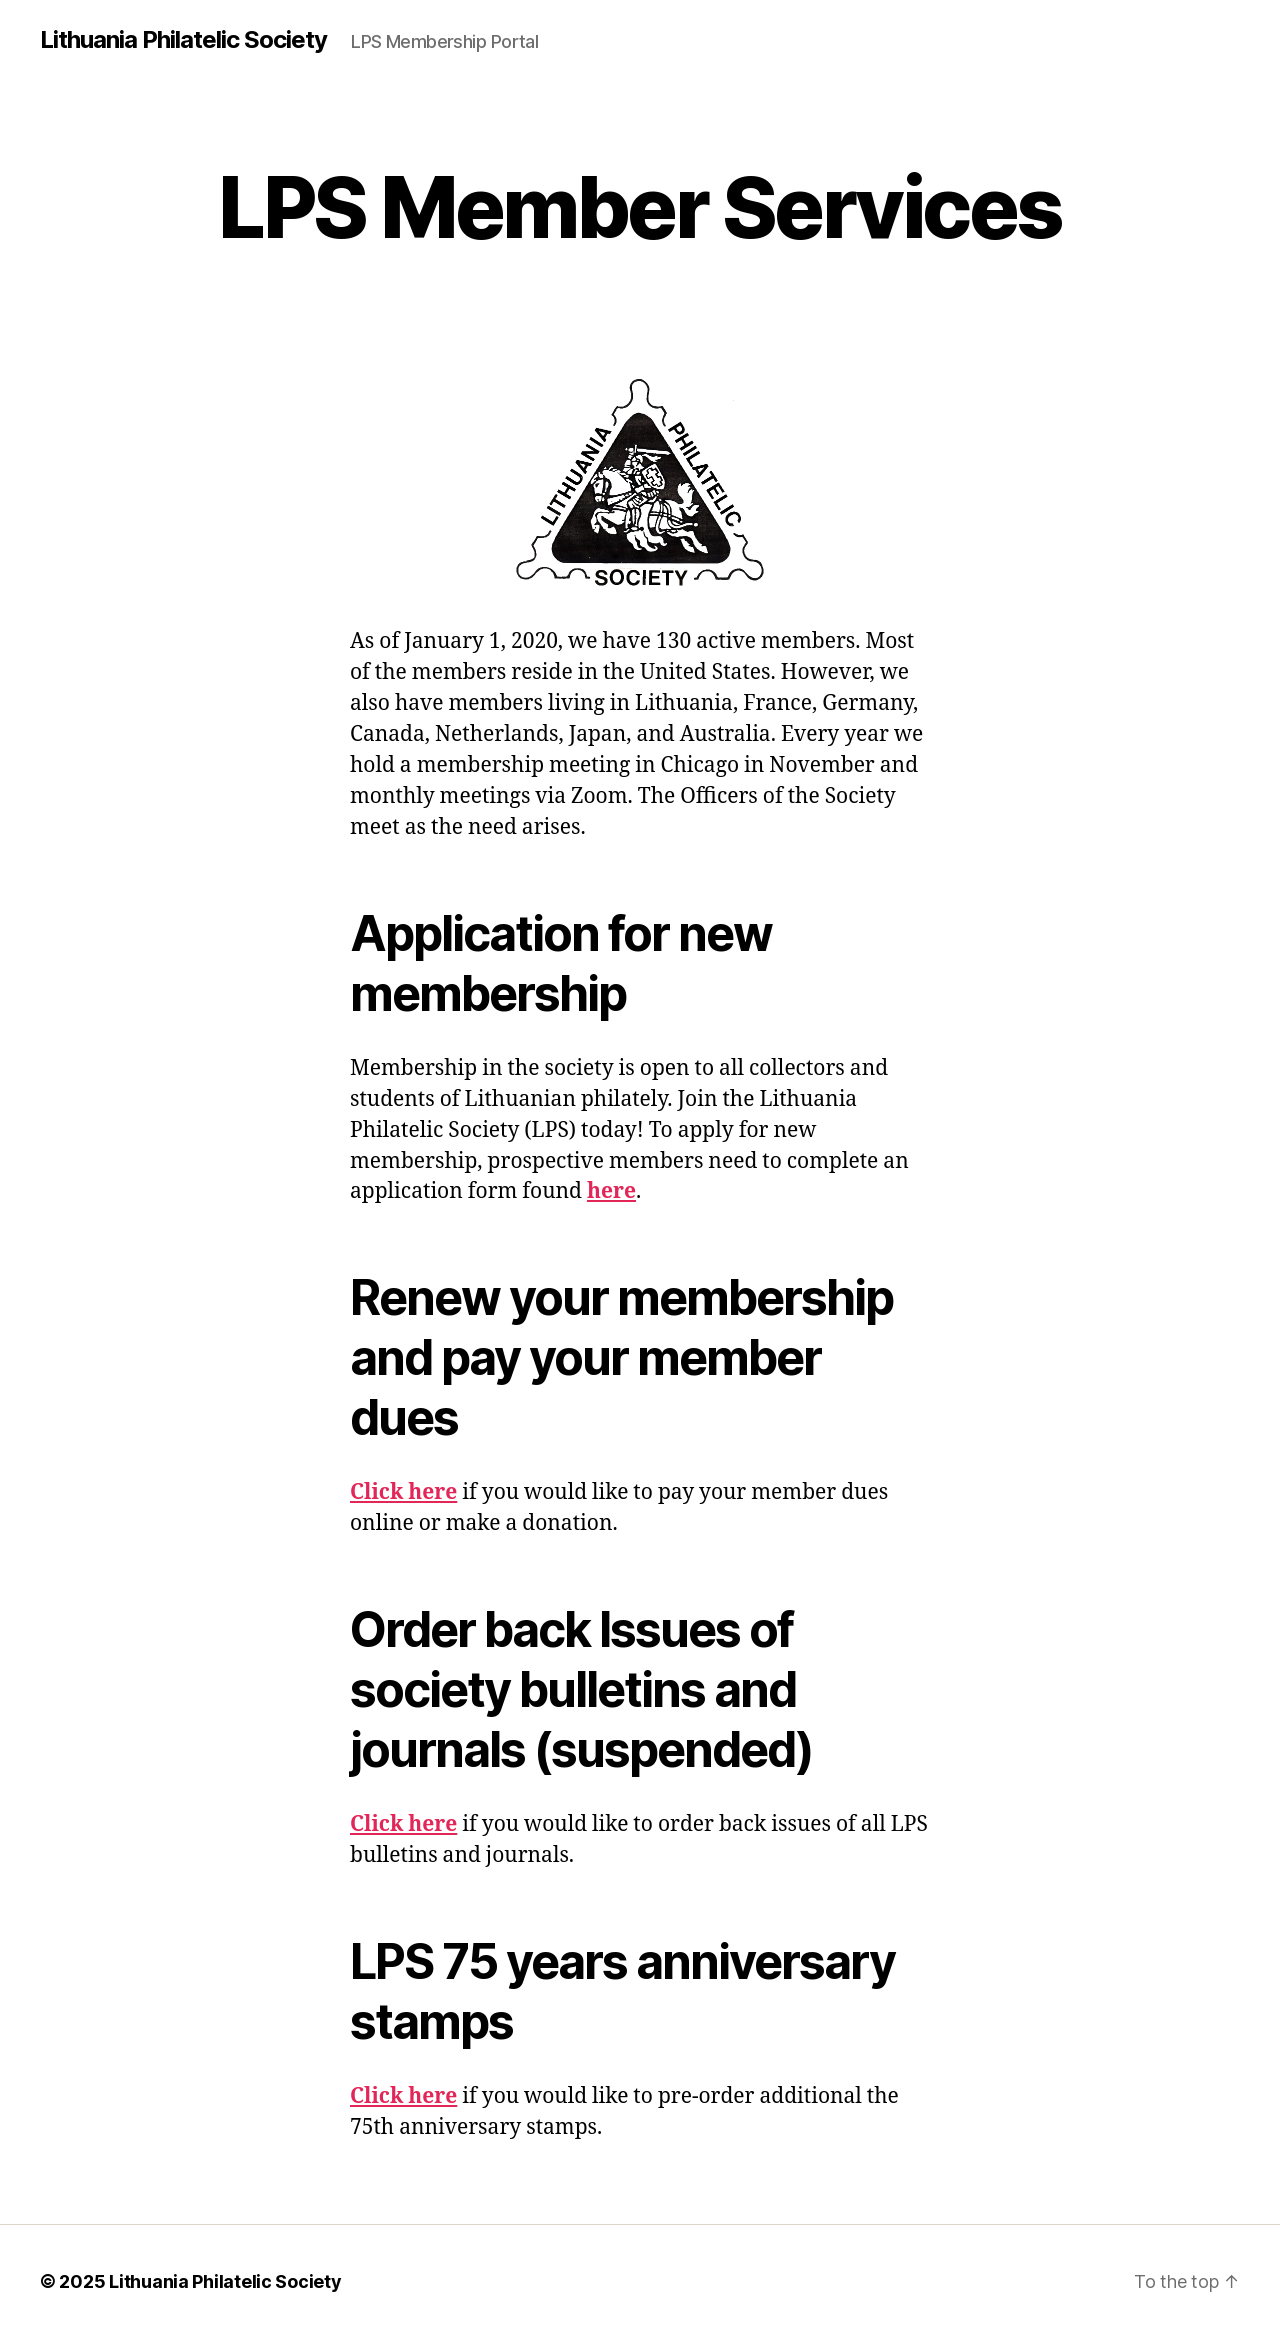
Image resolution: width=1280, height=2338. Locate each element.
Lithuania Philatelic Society (183, 40)
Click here (403, 1492)
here (611, 1191)
